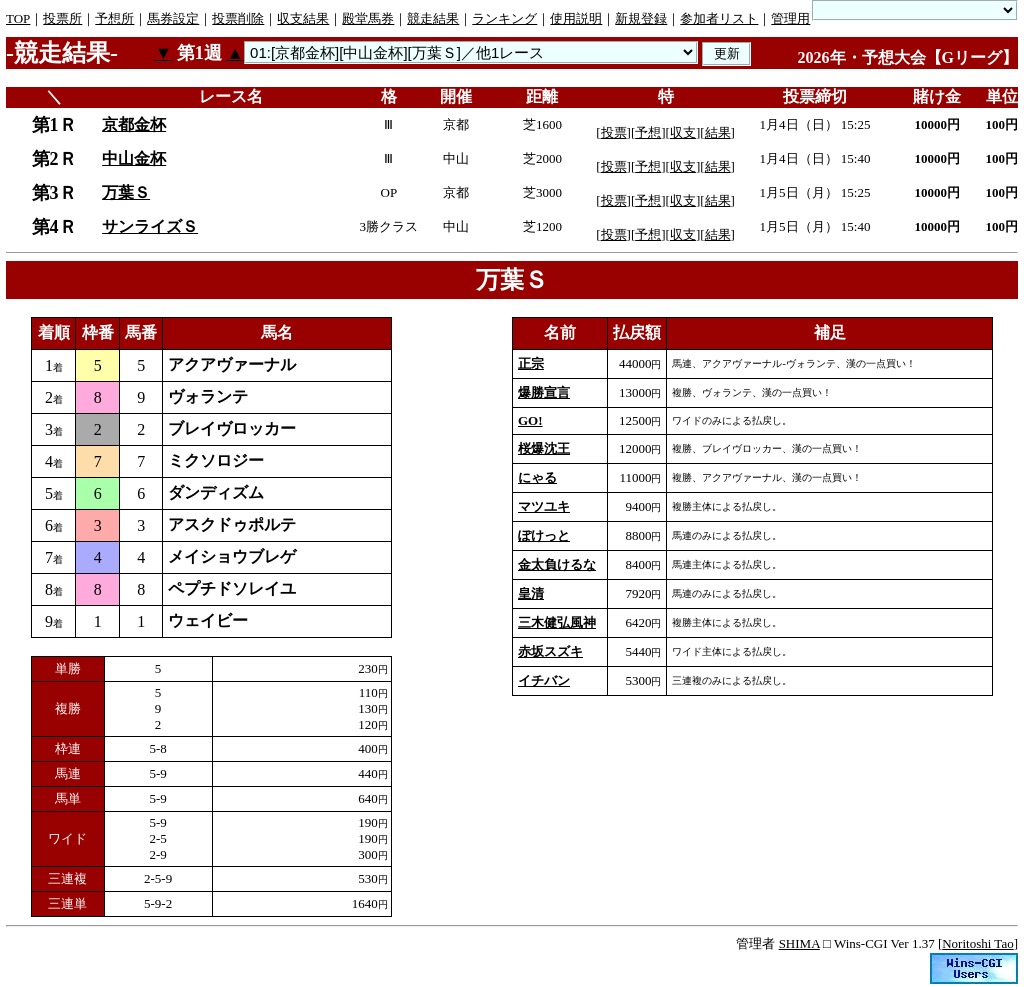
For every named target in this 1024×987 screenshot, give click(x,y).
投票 (614, 132)
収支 (683, 132)
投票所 (62, 18)
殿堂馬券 (368, 18)
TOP (18, 18)
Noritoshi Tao (977, 943)
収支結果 (303, 18)
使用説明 (576, 18)
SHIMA (799, 943)
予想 (648, 132)
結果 (718, 132)
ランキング (504, 18)
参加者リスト (719, 18)
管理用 (790, 18)
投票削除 (238, 18)
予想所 (114, 18)
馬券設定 (173, 18)
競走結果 (433, 18)
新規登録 (641, 18)
